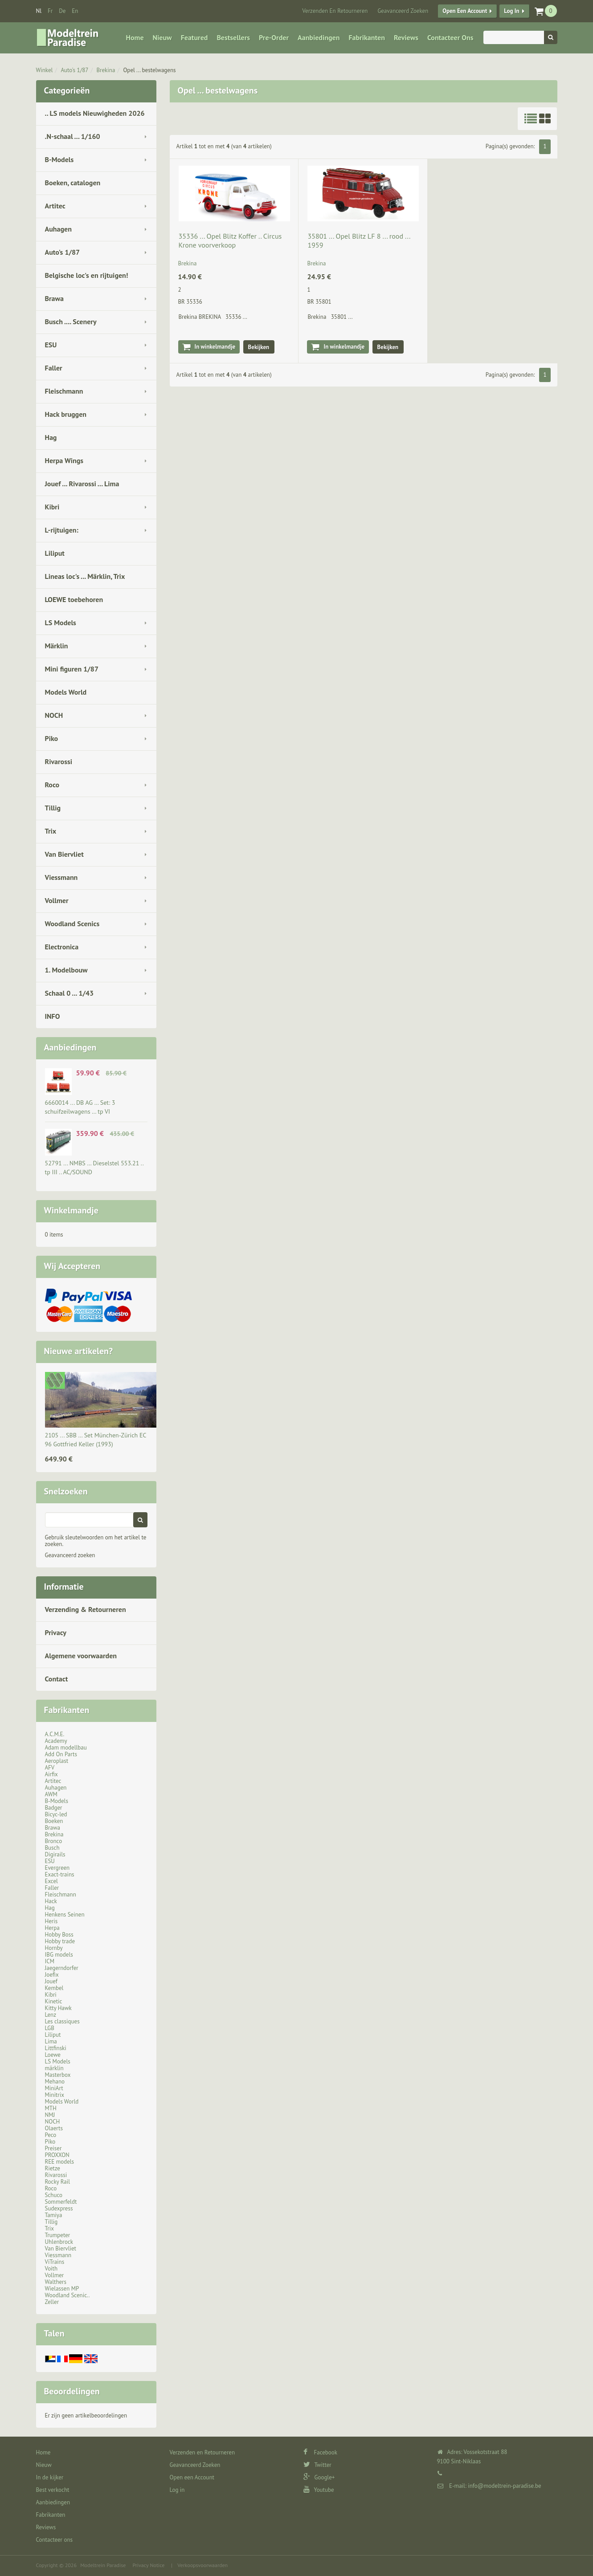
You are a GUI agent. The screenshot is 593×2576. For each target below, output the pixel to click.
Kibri (52, 506)
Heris (51, 1921)
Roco (52, 784)
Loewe (53, 2055)
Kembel (54, 1988)
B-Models (59, 159)
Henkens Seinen (65, 1914)
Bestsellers (233, 37)
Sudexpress (59, 2208)
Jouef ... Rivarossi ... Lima (82, 483)
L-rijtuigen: (61, 529)
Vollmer (57, 900)
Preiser (53, 2148)
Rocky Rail (57, 2181)
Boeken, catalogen (73, 182)
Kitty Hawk (58, 2008)
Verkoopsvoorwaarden (202, 2565)
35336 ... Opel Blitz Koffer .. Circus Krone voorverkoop (230, 240)
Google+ (319, 2477)
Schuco (53, 2195)
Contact (56, 1678)
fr (50, 11)
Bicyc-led (56, 1814)
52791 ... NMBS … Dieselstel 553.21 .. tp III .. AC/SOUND (94, 1167)
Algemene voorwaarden (81, 1655)
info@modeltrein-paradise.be (504, 2486)
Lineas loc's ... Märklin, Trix (85, 576)
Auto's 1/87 (74, 70)
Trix (51, 830)
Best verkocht (53, 2490)
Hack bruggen (66, 414)
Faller (53, 367)
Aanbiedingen (318, 37)
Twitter (317, 2465)
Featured (194, 37)
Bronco (53, 1841)
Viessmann (61, 877)
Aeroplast (57, 1761)
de (62, 11)
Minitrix (54, 2095)
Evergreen (57, 1868)
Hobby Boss (59, 1934)
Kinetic (53, 2001)
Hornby (54, 1948)
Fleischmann (64, 391)
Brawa (54, 298)
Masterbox (58, 2075)
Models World (66, 692)
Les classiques (62, 2021)
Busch (52, 1848)
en (75, 11)
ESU (51, 344)
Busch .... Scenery (71, 321)
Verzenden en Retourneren (335, 11)
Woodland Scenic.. (67, 2295)
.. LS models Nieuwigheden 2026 (95, 113)
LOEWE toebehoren (74, 599)
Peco (51, 2135)
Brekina (105, 70)
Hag (51, 437)
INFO (52, 1016)
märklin (54, 2068)
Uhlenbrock (59, 2242)
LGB (49, 2028)
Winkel (44, 70)
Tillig (53, 807)
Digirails (55, 1854)
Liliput (55, 553)
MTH (51, 2108)
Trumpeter (57, 2235)
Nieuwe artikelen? (78, 1351)
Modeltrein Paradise (103, 2565)
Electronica (62, 946)
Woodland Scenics (72, 923)
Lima (51, 2041)
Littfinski (55, 2048)
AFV (50, 1767)
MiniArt (54, 2088)
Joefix (52, 1974)
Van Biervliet (64, 854)
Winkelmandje (71, 1210)
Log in (511, 11)
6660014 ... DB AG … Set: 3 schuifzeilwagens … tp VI (80, 1107)
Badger (53, 1807)
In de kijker (50, 2477)
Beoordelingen (72, 2391)
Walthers (56, 2282)
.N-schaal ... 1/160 (72, 136)
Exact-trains (59, 1874)
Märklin (56, 645)
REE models (59, 2161)
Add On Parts (61, 1754)
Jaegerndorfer (61, 1968)
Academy (56, 1741)
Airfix (51, 1774)
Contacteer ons (450, 37)
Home (135, 37)
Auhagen (58, 228)
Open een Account (464, 11)
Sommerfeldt (61, 2202)
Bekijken (259, 347)
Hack (51, 1901)
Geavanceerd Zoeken (402, 11)
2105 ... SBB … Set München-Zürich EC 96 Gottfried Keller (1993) (95, 1439)
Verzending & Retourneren (85, 1609)
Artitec (55, 205)
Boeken (54, 1821)
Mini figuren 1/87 (71, 668)
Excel (51, 1881)
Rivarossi (59, 761)
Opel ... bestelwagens (149, 70)
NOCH (54, 715)
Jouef (51, 1981)
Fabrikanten (366, 37)
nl (39, 11)
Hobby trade (60, 1941)
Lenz (50, 2014)
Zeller (52, 2302)
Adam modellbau (66, 1747)
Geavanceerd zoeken (70, 1555)
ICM (50, 1961)
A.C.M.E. (55, 1734)
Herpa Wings (64, 460)
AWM (51, 1794)
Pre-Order (274, 37)
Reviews (406, 37)
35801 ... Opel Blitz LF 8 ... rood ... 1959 (358, 240)
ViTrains (55, 2262)
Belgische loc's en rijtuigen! (86, 275)
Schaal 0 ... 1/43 (69, 993)
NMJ (50, 2115)
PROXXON (57, 2155)
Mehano (55, 2081)
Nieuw (162, 37)
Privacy (55, 1632)
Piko (51, 738)
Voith (51, 2268)
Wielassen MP (62, 2288)
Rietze (52, 2168)
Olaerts (54, 2128)
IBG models (59, 1954)
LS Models (60, 622)
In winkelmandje (215, 346)
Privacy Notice (148, 2565)
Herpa (52, 1928)
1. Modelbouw (66, 969)
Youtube (318, 2490)
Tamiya (53, 2215)
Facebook (320, 2452)
